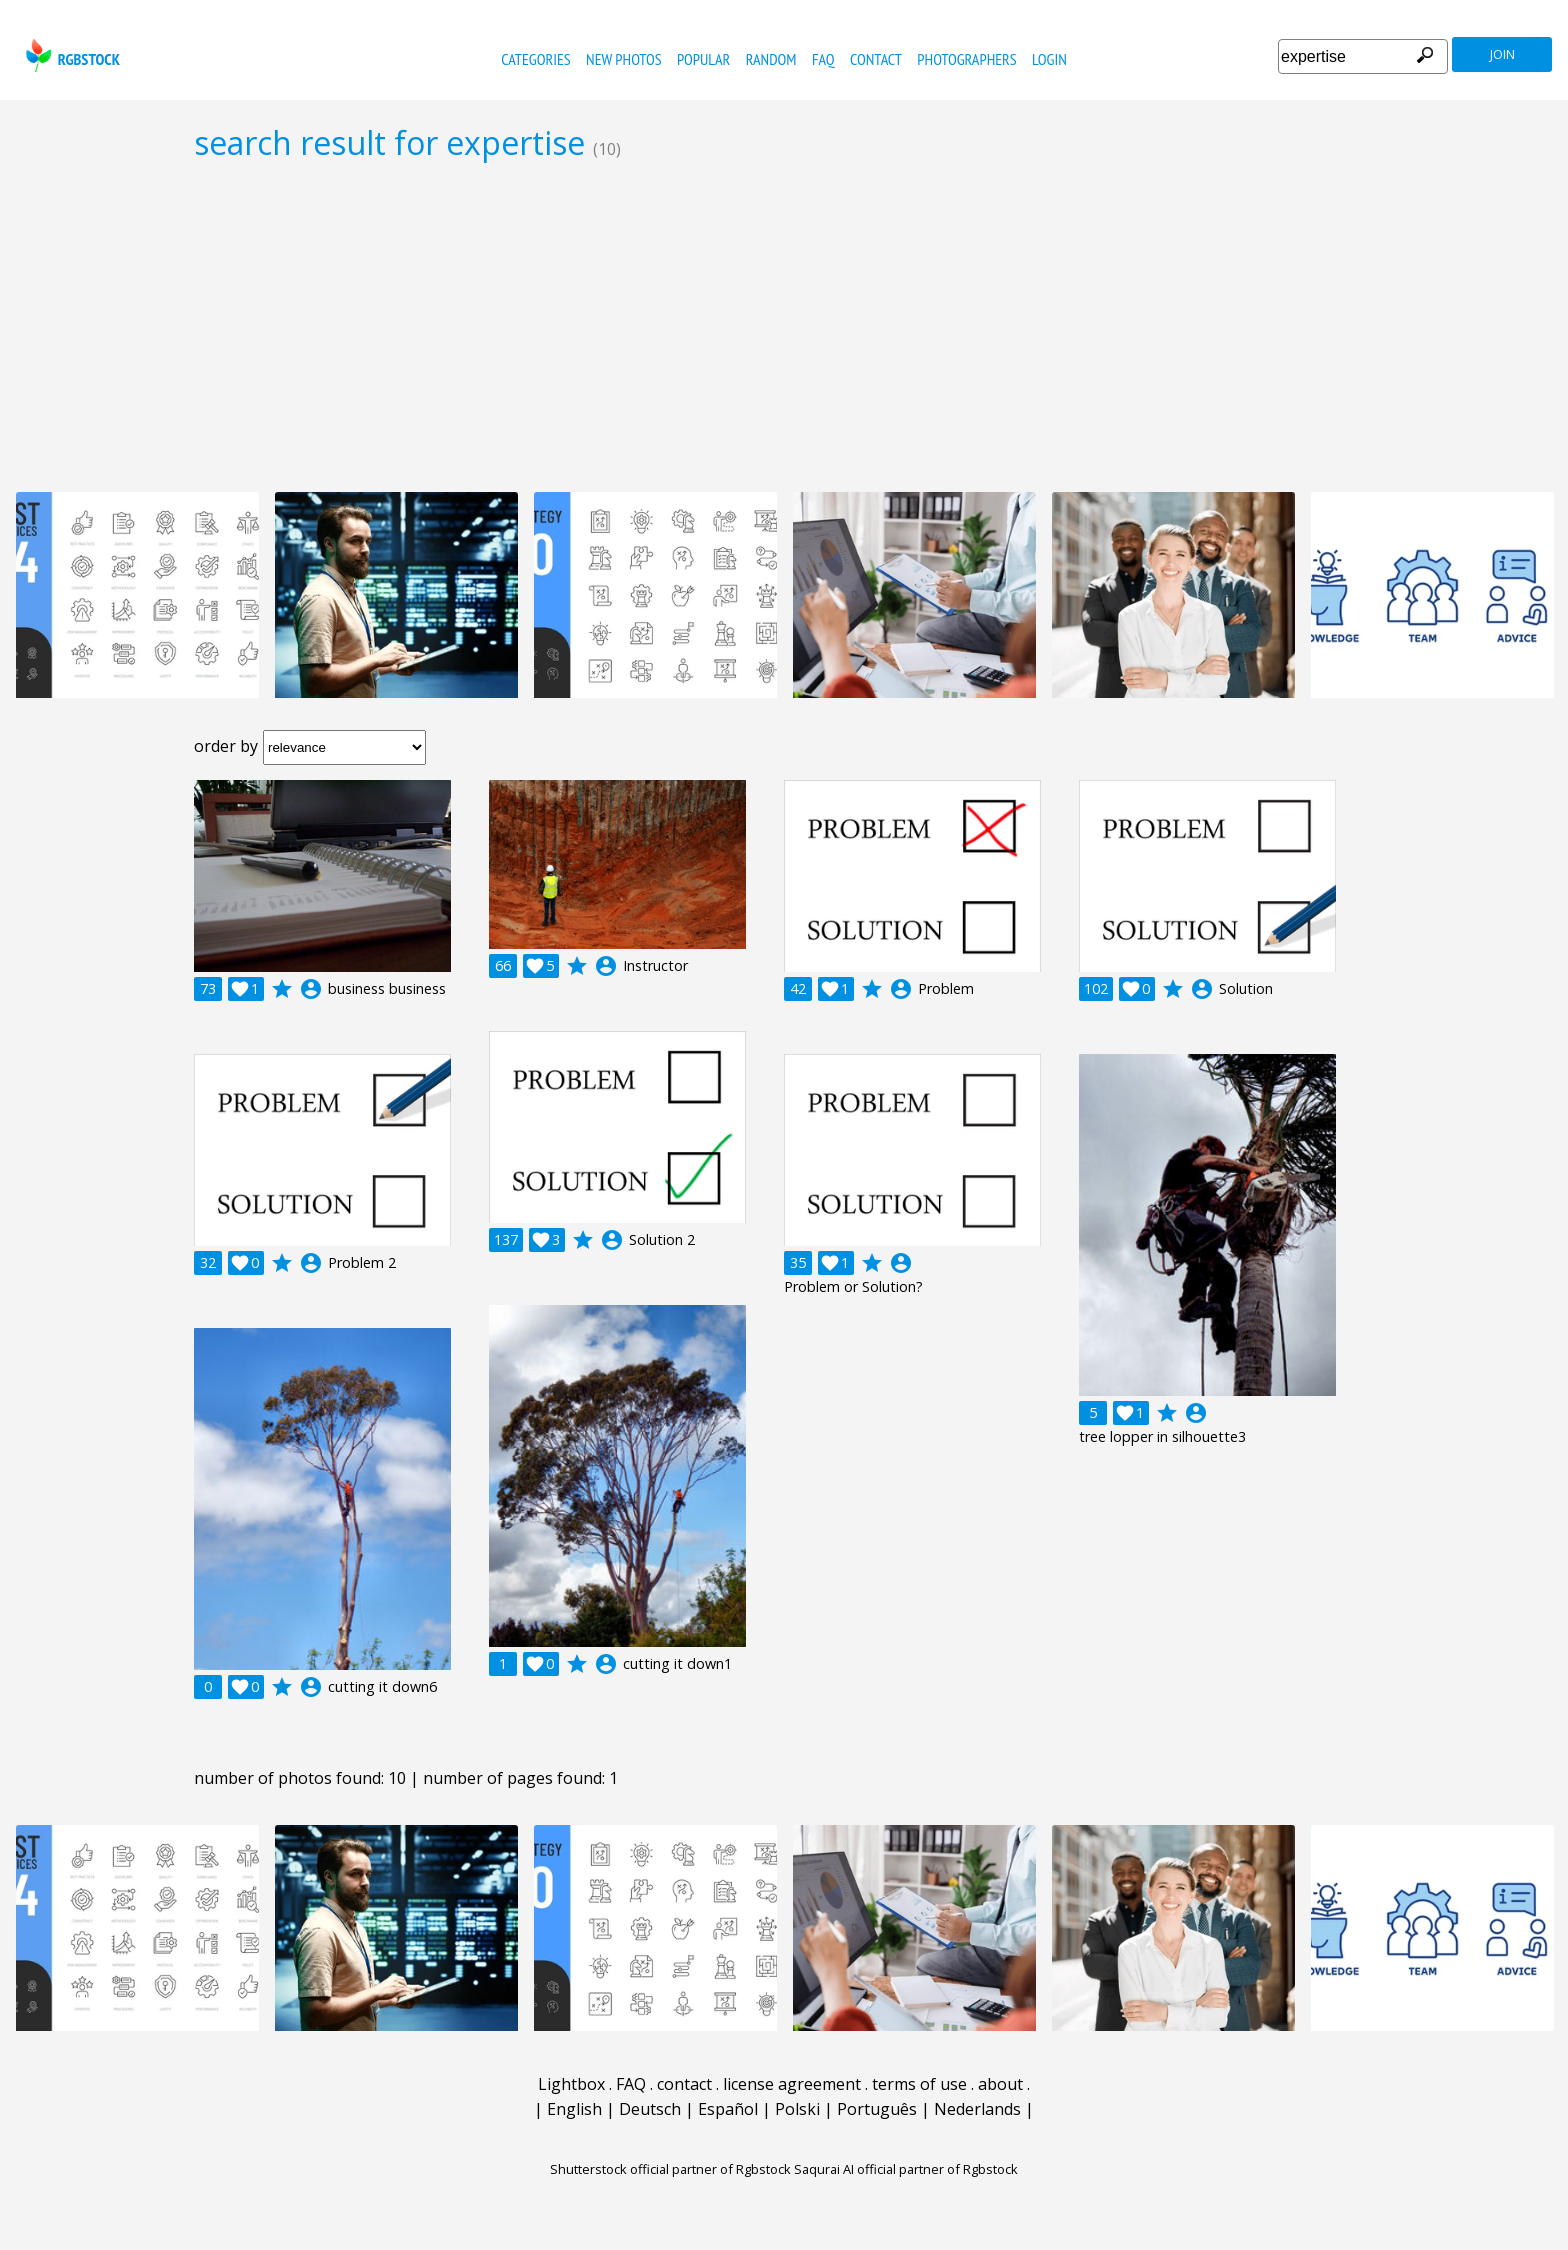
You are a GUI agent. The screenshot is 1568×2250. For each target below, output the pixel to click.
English (574, 2109)
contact (876, 59)
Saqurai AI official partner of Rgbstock (906, 2169)
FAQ (823, 59)
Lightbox (571, 2084)
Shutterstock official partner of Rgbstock (670, 2169)
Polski (797, 2109)
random (771, 59)
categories (535, 59)
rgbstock (70, 55)
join (1502, 54)
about (1000, 2084)
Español (728, 2109)
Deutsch (650, 2109)
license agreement (792, 2084)
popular (703, 59)
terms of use (919, 2084)
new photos (623, 59)
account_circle (311, 989)
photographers (966, 59)
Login (1049, 59)
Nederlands (977, 2109)
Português (877, 2109)
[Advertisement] (784, 326)
